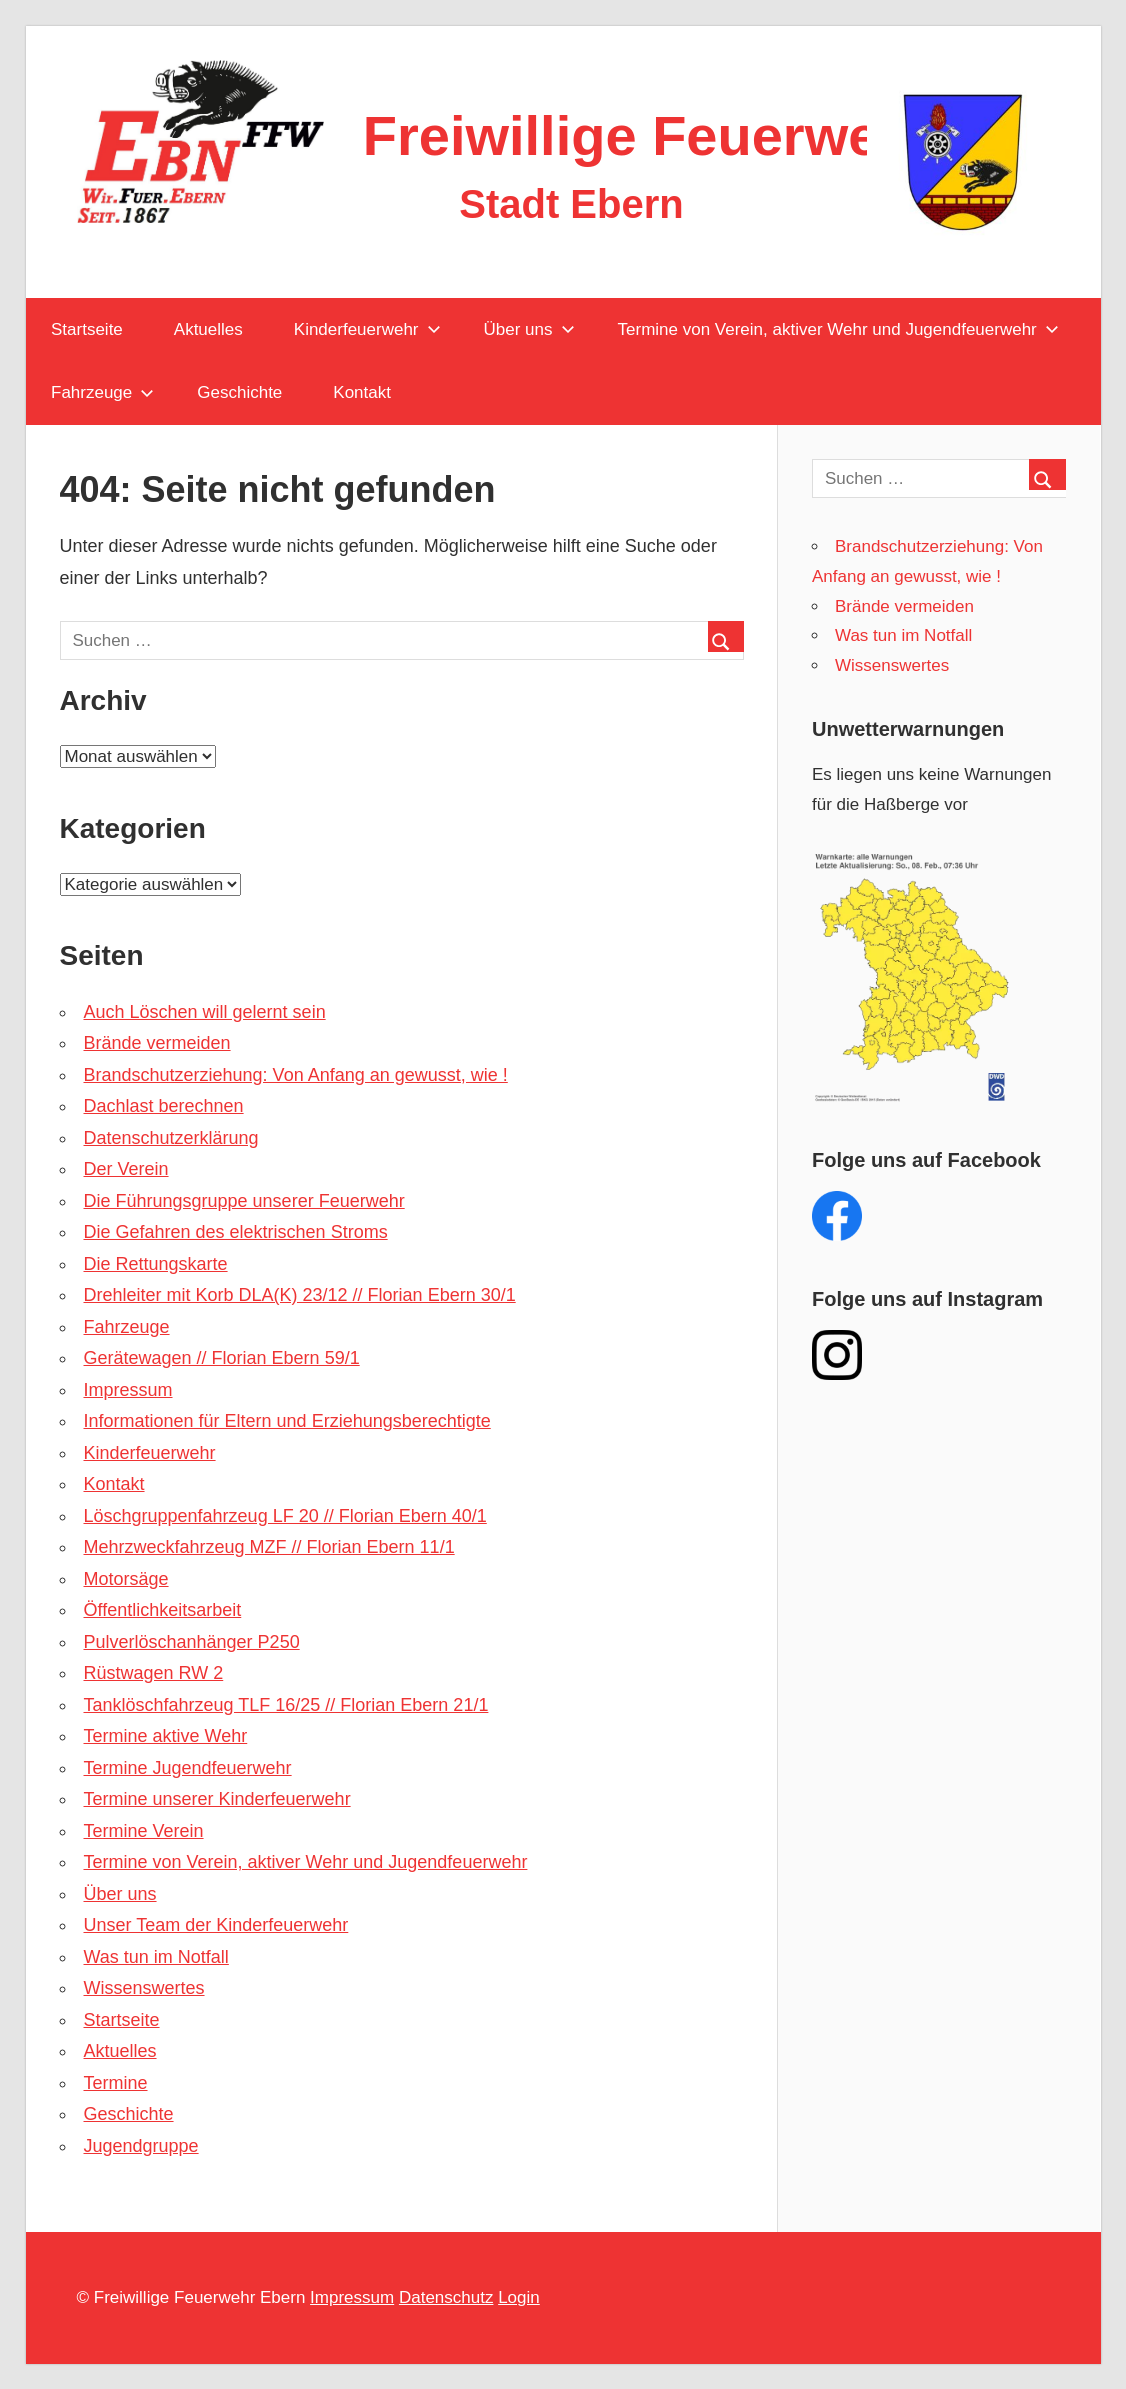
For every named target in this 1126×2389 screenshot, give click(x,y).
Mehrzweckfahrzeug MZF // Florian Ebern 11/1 (269, 1547)
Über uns (529, 329)
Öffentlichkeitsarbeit (163, 1610)
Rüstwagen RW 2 (154, 1673)
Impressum (128, 1390)
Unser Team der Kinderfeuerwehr (216, 1925)
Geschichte (239, 392)
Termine (116, 2083)
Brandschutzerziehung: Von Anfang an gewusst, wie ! (296, 1075)
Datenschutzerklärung (171, 1138)
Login (519, 2297)
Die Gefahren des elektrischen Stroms (236, 1232)
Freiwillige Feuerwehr (649, 135)
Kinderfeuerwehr (367, 329)
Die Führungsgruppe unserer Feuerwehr (244, 1201)
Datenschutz (446, 2297)
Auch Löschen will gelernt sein (205, 1012)
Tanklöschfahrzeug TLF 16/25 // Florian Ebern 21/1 (286, 1705)
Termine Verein (144, 1831)
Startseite (87, 329)
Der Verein (126, 1169)
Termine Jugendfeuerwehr (188, 1768)
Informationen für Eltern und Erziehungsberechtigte (287, 1421)
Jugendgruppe (141, 2146)
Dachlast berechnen (164, 1106)
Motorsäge (126, 1579)
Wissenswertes (144, 1988)
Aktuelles (208, 329)
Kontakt (362, 392)
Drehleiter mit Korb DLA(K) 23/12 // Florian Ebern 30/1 (300, 1295)
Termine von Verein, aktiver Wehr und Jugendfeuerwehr (838, 329)
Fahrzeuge (102, 392)
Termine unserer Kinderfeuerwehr (217, 1799)
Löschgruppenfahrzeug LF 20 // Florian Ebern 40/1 (285, 1516)
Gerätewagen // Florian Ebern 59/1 (222, 1358)
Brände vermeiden (157, 1043)
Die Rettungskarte (156, 1264)
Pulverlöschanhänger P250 (192, 1642)
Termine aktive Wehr (166, 1736)
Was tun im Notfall (156, 1957)
